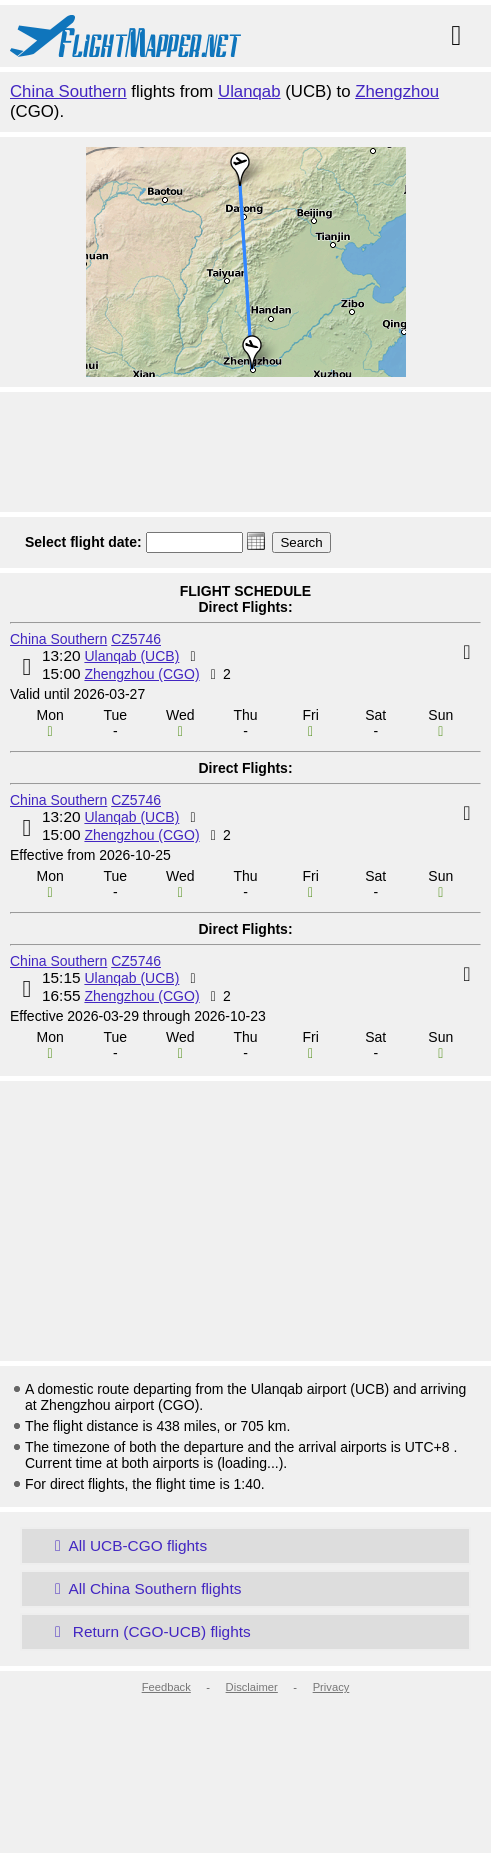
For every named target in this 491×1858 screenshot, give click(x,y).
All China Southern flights (144, 1588)
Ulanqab (249, 91)
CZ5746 (136, 639)
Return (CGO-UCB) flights (149, 1631)
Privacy (331, 1687)
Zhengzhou (397, 91)
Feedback (166, 1687)
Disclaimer (252, 1687)
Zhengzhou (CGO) (141, 674)
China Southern (68, 91)
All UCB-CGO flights (127, 1545)
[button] (256, 541)
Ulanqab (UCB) (131, 656)
